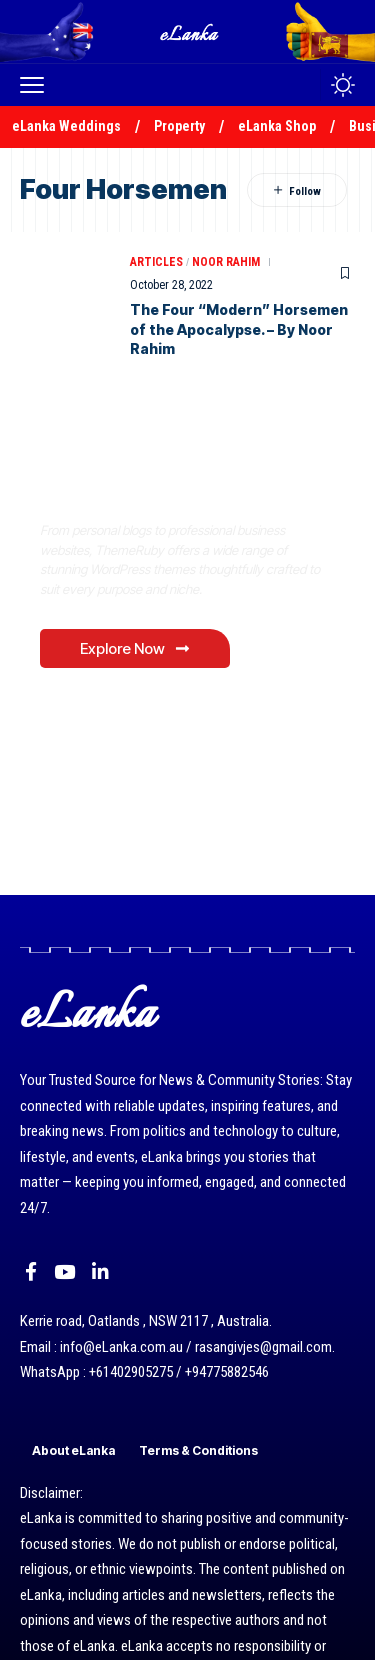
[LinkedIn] (100, 1272)
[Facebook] (31, 1272)
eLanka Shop (277, 126)
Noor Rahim (226, 262)
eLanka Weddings (66, 126)
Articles (156, 262)
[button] (37, 85)
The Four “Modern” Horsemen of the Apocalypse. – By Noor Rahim (239, 329)
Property (179, 126)
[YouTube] (64, 1272)
